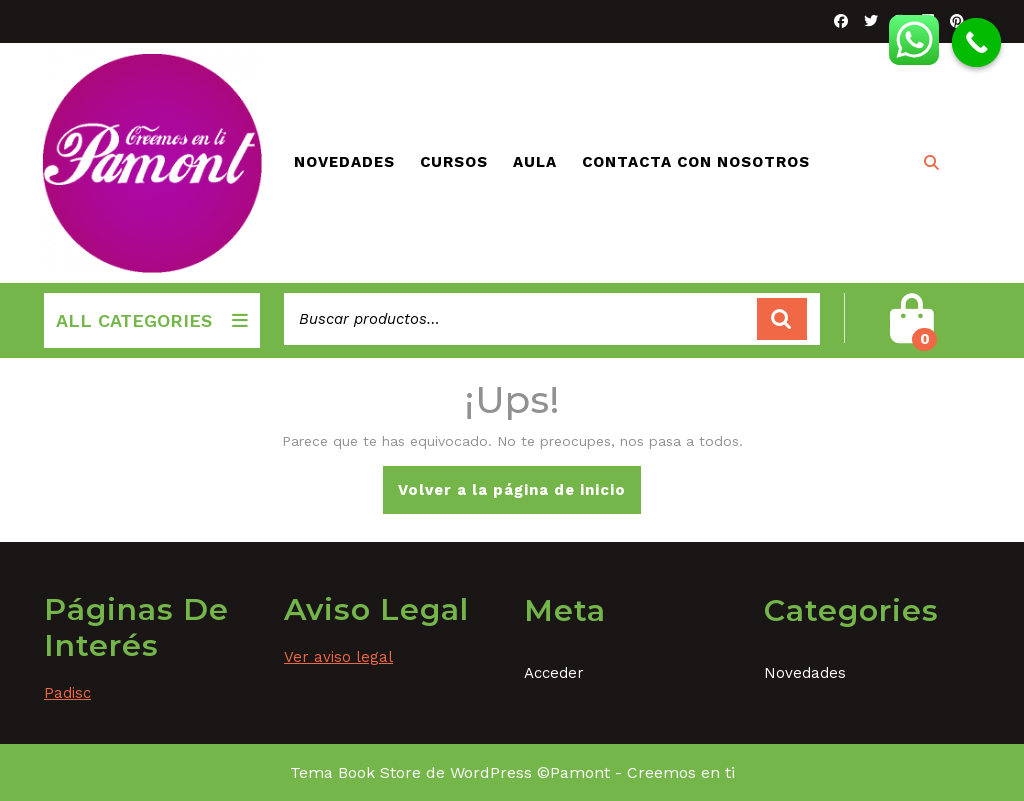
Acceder (554, 673)
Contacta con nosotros (696, 162)
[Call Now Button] (977, 43)
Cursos (454, 162)
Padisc (67, 693)
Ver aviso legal (338, 657)
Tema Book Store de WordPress (411, 772)
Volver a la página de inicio (519, 496)
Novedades (344, 162)
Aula (535, 162)
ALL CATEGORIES (152, 320)
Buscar (782, 319)
